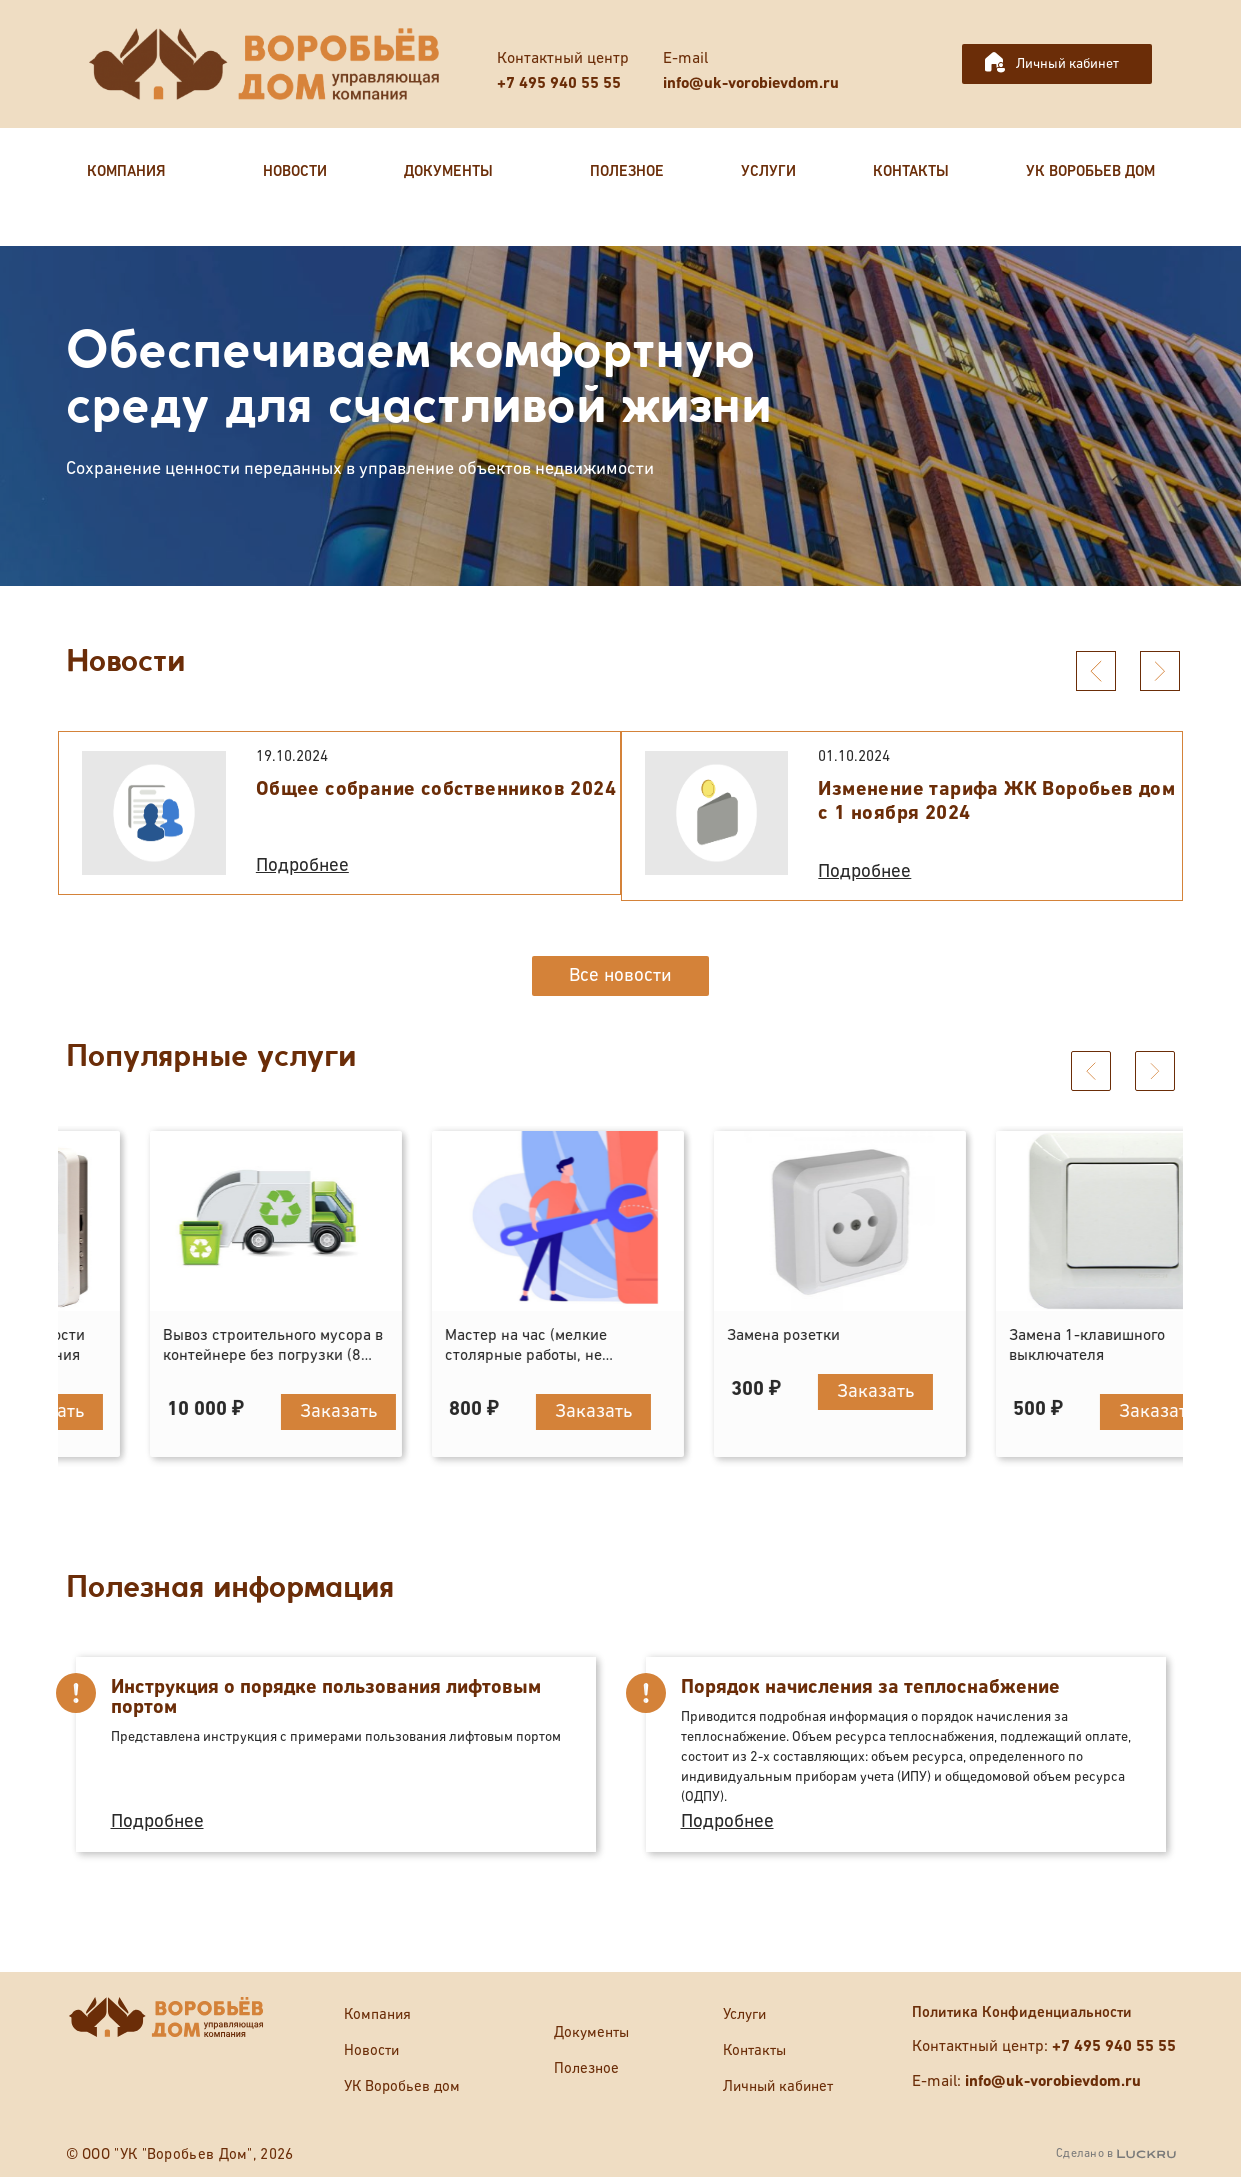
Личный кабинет (1067, 64)
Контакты (754, 2050)
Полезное (586, 2068)
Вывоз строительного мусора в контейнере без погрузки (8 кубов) (478, 1356)
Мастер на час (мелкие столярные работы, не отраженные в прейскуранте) (755, 1356)
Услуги (744, 2014)
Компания (377, 2014)
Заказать (251, 1411)
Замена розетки (988, 1336)
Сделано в (1115, 2154)
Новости (371, 2050)
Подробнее (302, 865)
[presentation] (1096, 671)
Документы (591, 2032)
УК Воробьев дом (402, 2086)
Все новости (620, 975)
